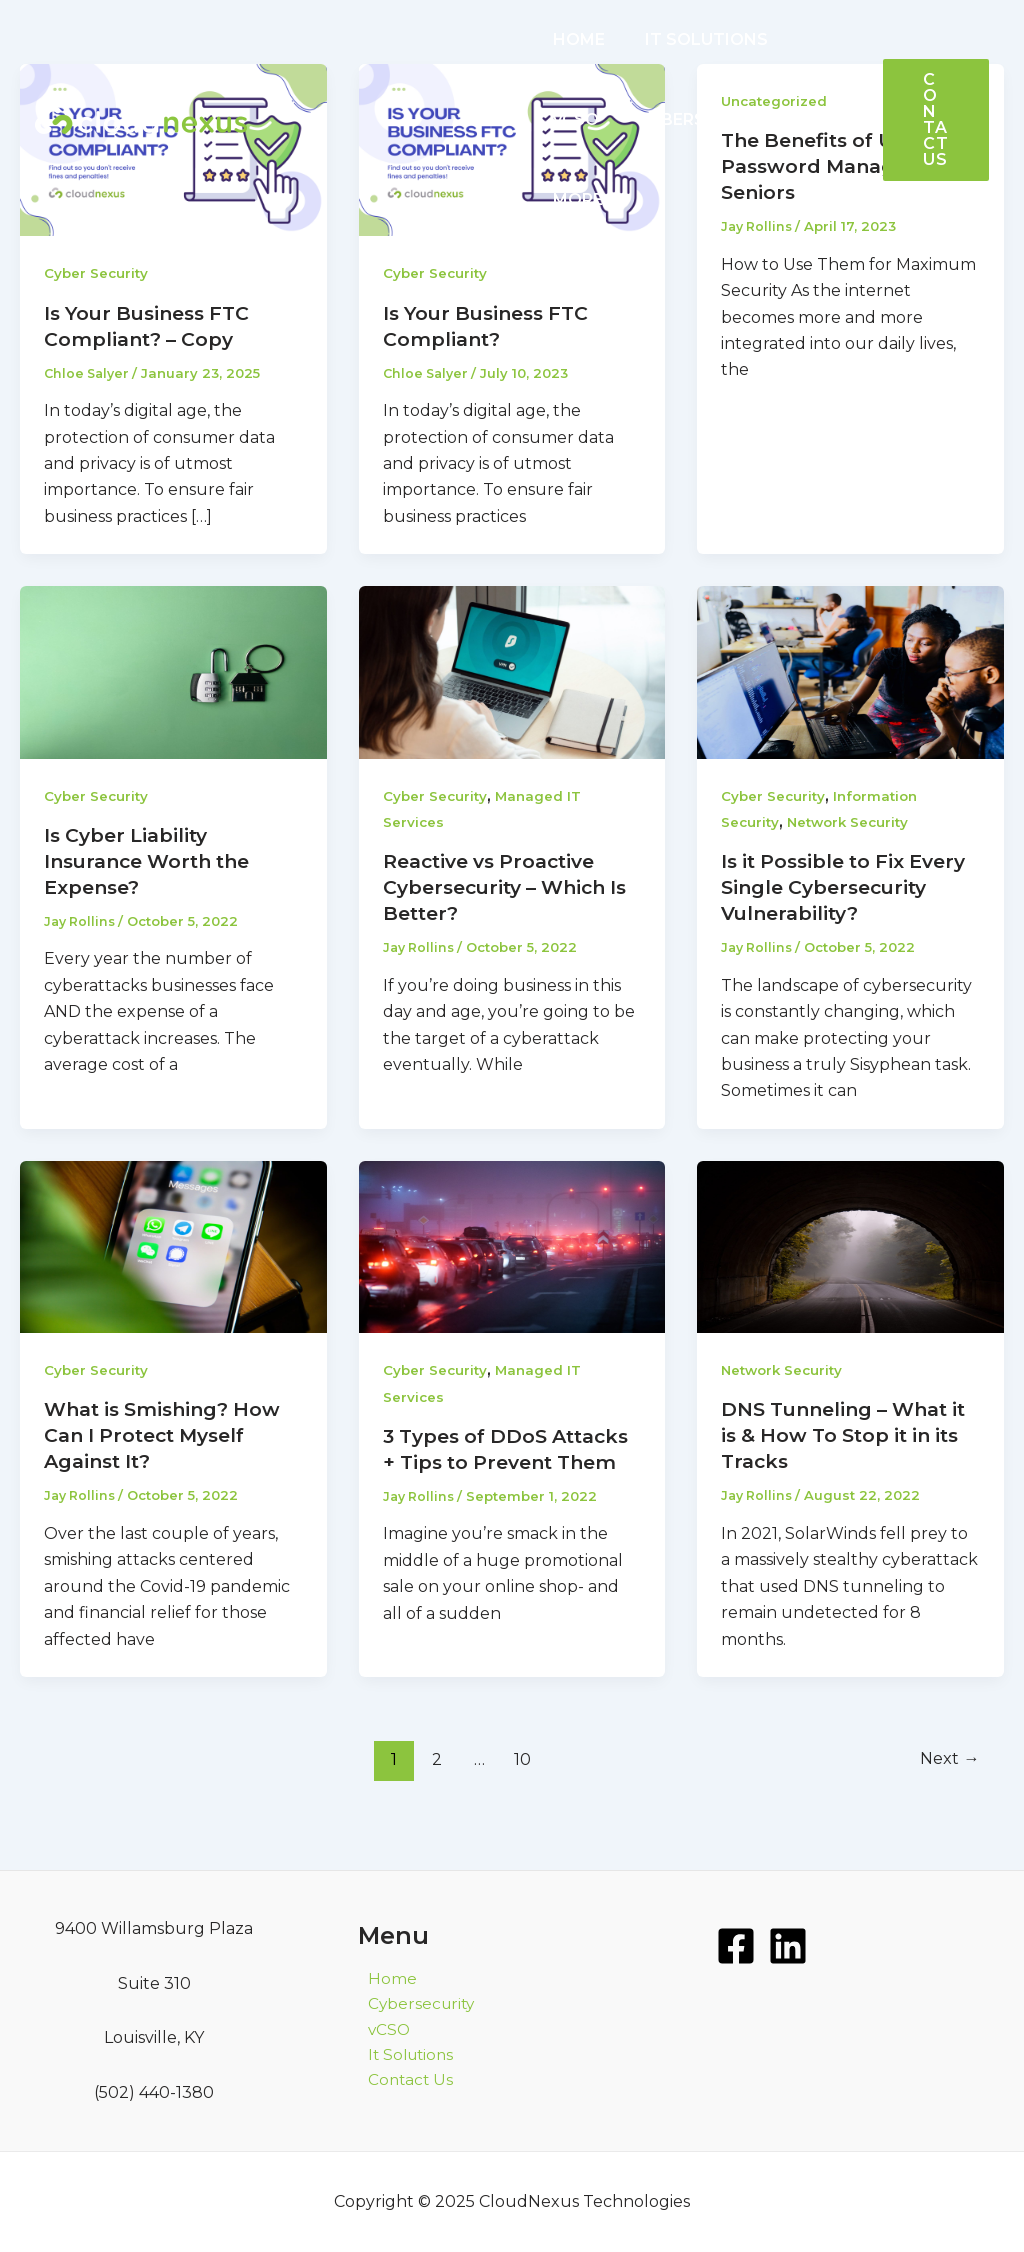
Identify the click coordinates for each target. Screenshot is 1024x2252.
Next (947, 1784)
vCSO (811, 39)
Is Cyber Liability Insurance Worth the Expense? (155, 861)
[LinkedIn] (788, 1946)
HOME (575, 39)
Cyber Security (97, 273)
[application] (779, 120)
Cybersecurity (413, 2004)
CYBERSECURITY (618, 119)
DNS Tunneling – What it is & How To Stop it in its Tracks (843, 1461)
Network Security (853, 822)
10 (521, 1784)
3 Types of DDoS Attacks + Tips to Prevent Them (473, 1488)
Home (382, 1978)
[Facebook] (736, 1946)
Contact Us (402, 2084)
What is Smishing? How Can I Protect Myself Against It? (168, 1461)
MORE (754, 120)
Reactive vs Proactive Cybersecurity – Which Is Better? (501, 887)
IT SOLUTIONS (694, 39)
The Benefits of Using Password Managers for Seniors (847, 166)
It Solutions (403, 2057)
